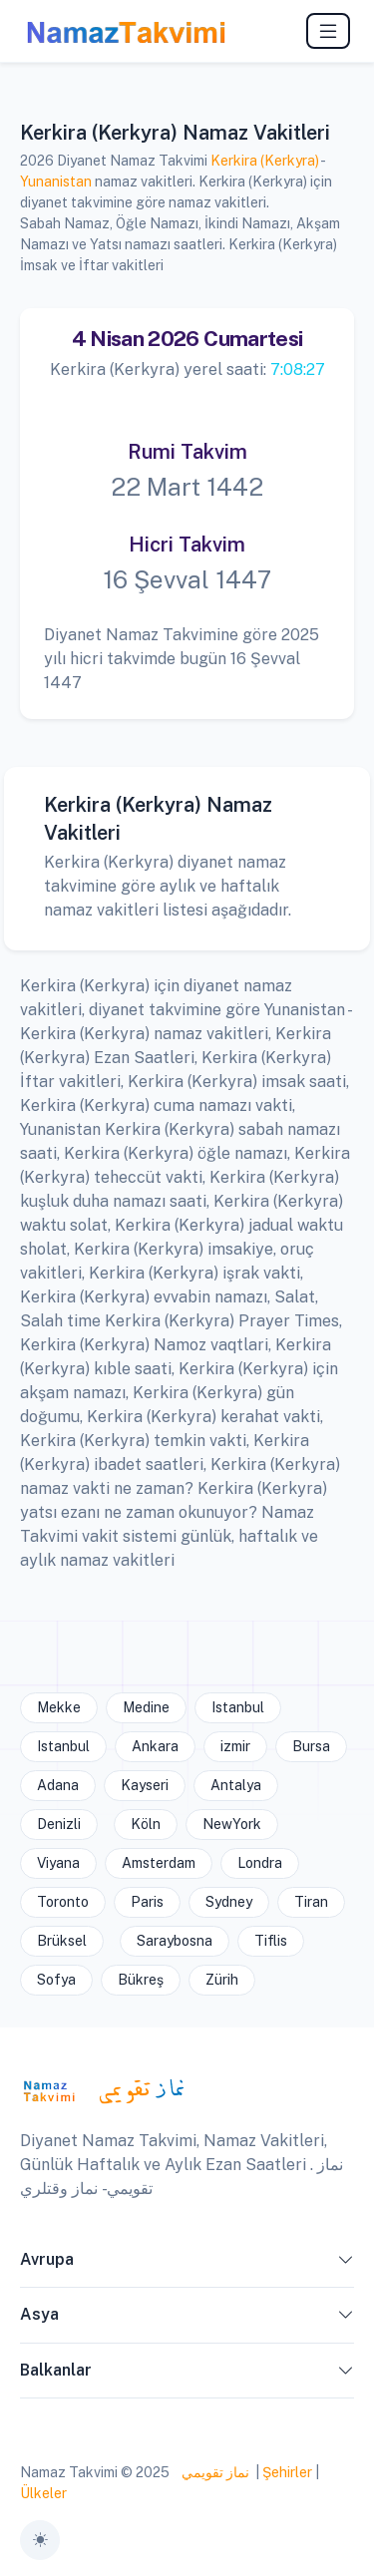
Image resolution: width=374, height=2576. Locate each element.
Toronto (63, 1902)
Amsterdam (158, 1863)
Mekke (59, 1707)
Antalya (235, 1785)
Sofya (56, 1980)
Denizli (59, 1824)
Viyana (58, 1863)
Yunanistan (56, 181)
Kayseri (145, 1785)
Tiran (311, 1902)
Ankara (155, 1746)
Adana (58, 1785)
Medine (146, 1707)
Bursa (311, 1746)
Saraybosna (174, 1941)
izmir (235, 1746)
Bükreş (141, 1980)
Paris (147, 1902)
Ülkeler (43, 2493)
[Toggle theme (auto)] (40, 2540)
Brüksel (62, 1941)
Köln (146, 1824)
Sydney (228, 1902)
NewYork (231, 1824)
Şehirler (287, 2472)
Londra (259, 1863)
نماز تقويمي (214, 2472)
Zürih (221, 1980)
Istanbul (237, 1707)
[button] (346, 2264)
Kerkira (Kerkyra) (264, 161)
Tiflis (270, 1941)
